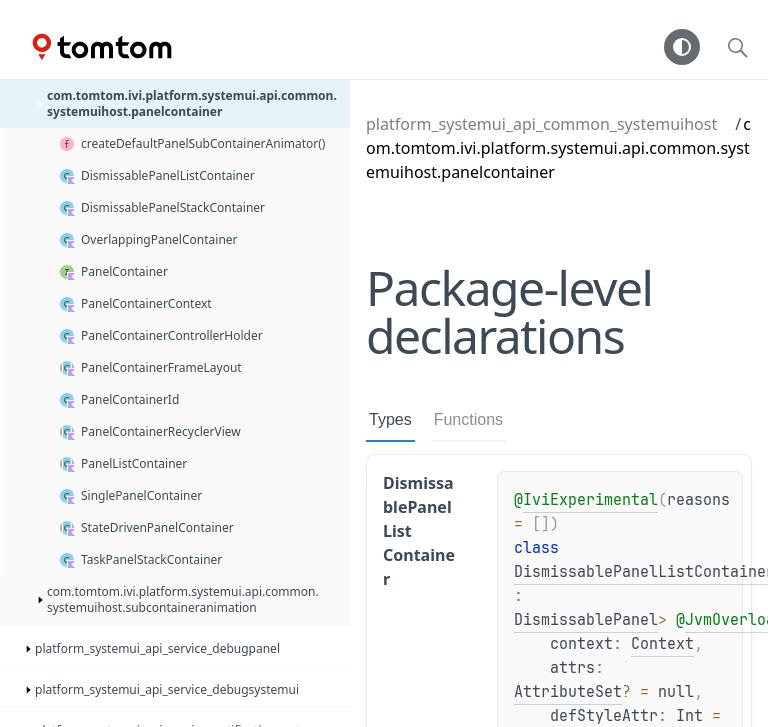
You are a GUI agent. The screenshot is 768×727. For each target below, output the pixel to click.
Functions (468, 419)
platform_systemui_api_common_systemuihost (541, 124)
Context (662, 644)
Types (390, 419)
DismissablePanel (586, 620)
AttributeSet (568, 692)
